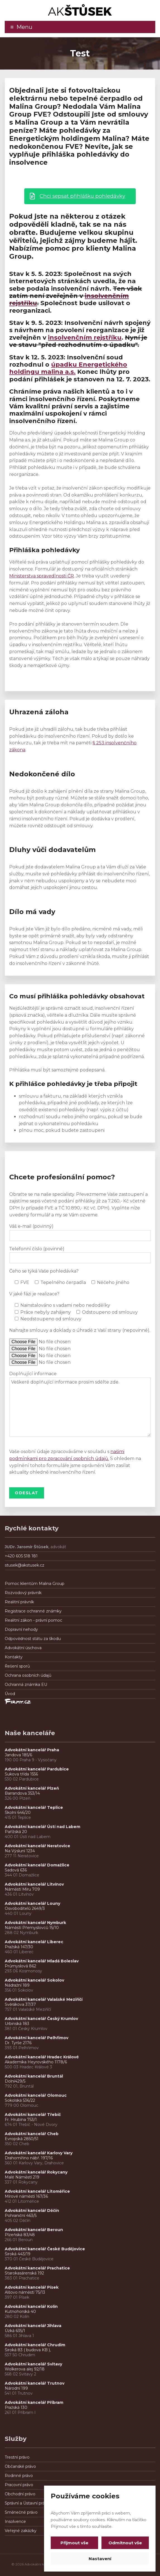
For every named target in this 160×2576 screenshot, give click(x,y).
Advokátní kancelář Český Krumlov (41, 2018)
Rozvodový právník (23, 1592)
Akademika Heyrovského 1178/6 (36, 2061)
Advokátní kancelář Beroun (34, 2229)
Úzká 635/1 (15, 2330)
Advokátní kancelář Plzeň (32, 1788)
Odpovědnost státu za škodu (33, 1638)
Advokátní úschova (23, 1647)
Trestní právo (17, 2457)
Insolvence (15, 2521)
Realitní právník (19, 1601)
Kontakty (14, 1656)
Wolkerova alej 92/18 (25, 2369)
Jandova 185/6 (18, 1754)
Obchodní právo (20, 2493)
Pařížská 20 (16, 1831)
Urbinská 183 (17, 2023)
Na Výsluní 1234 (20, 1850)
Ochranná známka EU (26, 1684)
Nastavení (100, 2558)
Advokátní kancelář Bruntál (34, 2076)
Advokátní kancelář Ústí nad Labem (42, 1826)
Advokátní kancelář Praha (32, 1749)
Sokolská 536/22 (20, 2100)
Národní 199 (16, 2388)
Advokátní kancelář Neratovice (37, 1845)
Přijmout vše (74, 2542)
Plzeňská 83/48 (20, 2234)
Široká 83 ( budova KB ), (28, 2349)
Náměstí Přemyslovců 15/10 (32, 1927)
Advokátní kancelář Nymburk (35, 1922)
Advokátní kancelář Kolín (31, 2306)
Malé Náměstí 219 (22, 2177)
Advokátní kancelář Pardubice (37, 1769)
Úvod (10, 1693)
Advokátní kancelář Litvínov (34, 1884)
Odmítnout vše (125, 2542)
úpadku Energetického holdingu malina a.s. (68, 368)
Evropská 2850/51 (21, 2138)
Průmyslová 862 (20, 1966)
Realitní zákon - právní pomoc (33, 1620)
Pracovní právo (19, 2484)
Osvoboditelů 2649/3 (25, 1908)
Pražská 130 (16, 2407)
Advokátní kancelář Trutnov (34, 2383)
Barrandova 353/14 (22, 1793)
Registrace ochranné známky (33, 1611)
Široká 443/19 (17, 2253)
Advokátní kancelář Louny (32, 1903)
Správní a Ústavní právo (27, 2503)
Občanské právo (20, 2466)
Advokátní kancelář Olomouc (36, 2095)
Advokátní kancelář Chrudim (35, 2344)
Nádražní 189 (17, 1985)
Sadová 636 (16, 1870)
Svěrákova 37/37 (20, 2004)
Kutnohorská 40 (20, 2311)
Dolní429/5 (15, 2081)
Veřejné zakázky (21, 2530)
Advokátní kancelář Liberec (35, 1941)
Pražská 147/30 (19, 1946)
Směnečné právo (21, 2512)
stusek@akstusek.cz (24, 1565)
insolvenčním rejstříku (85, 337)
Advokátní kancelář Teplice (34, 1807)
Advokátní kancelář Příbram (34, 2402)
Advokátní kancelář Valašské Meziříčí (44, 1999)
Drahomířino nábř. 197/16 (29, 2157)
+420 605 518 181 (21, 1556)
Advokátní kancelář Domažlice (37, 1865)
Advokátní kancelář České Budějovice (45, 2248)
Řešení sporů (17, 1666)
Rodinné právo (19, 2475)
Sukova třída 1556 (21, 1774)
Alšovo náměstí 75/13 (25, 2292)
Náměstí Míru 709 (22, 1889)
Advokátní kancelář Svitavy (33, 2364)
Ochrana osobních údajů (28, 1675)
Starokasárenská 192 (24, 2273)
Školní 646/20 (18, 1812)
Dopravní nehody (21, 1629)
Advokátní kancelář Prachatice (37, 2268)
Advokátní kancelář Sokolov (34, 1980)
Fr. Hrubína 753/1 (21, 2119)
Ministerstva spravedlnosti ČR (41, 576)
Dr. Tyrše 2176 (18, 2042)
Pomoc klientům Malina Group (34, 1583)
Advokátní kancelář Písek (32, 2287)
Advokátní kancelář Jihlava (33, 2325)
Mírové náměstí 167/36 (26, 2196)
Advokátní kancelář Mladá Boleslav (42, 1961)
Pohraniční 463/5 (21, 2215)
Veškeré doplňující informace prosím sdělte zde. (80, 1407)
